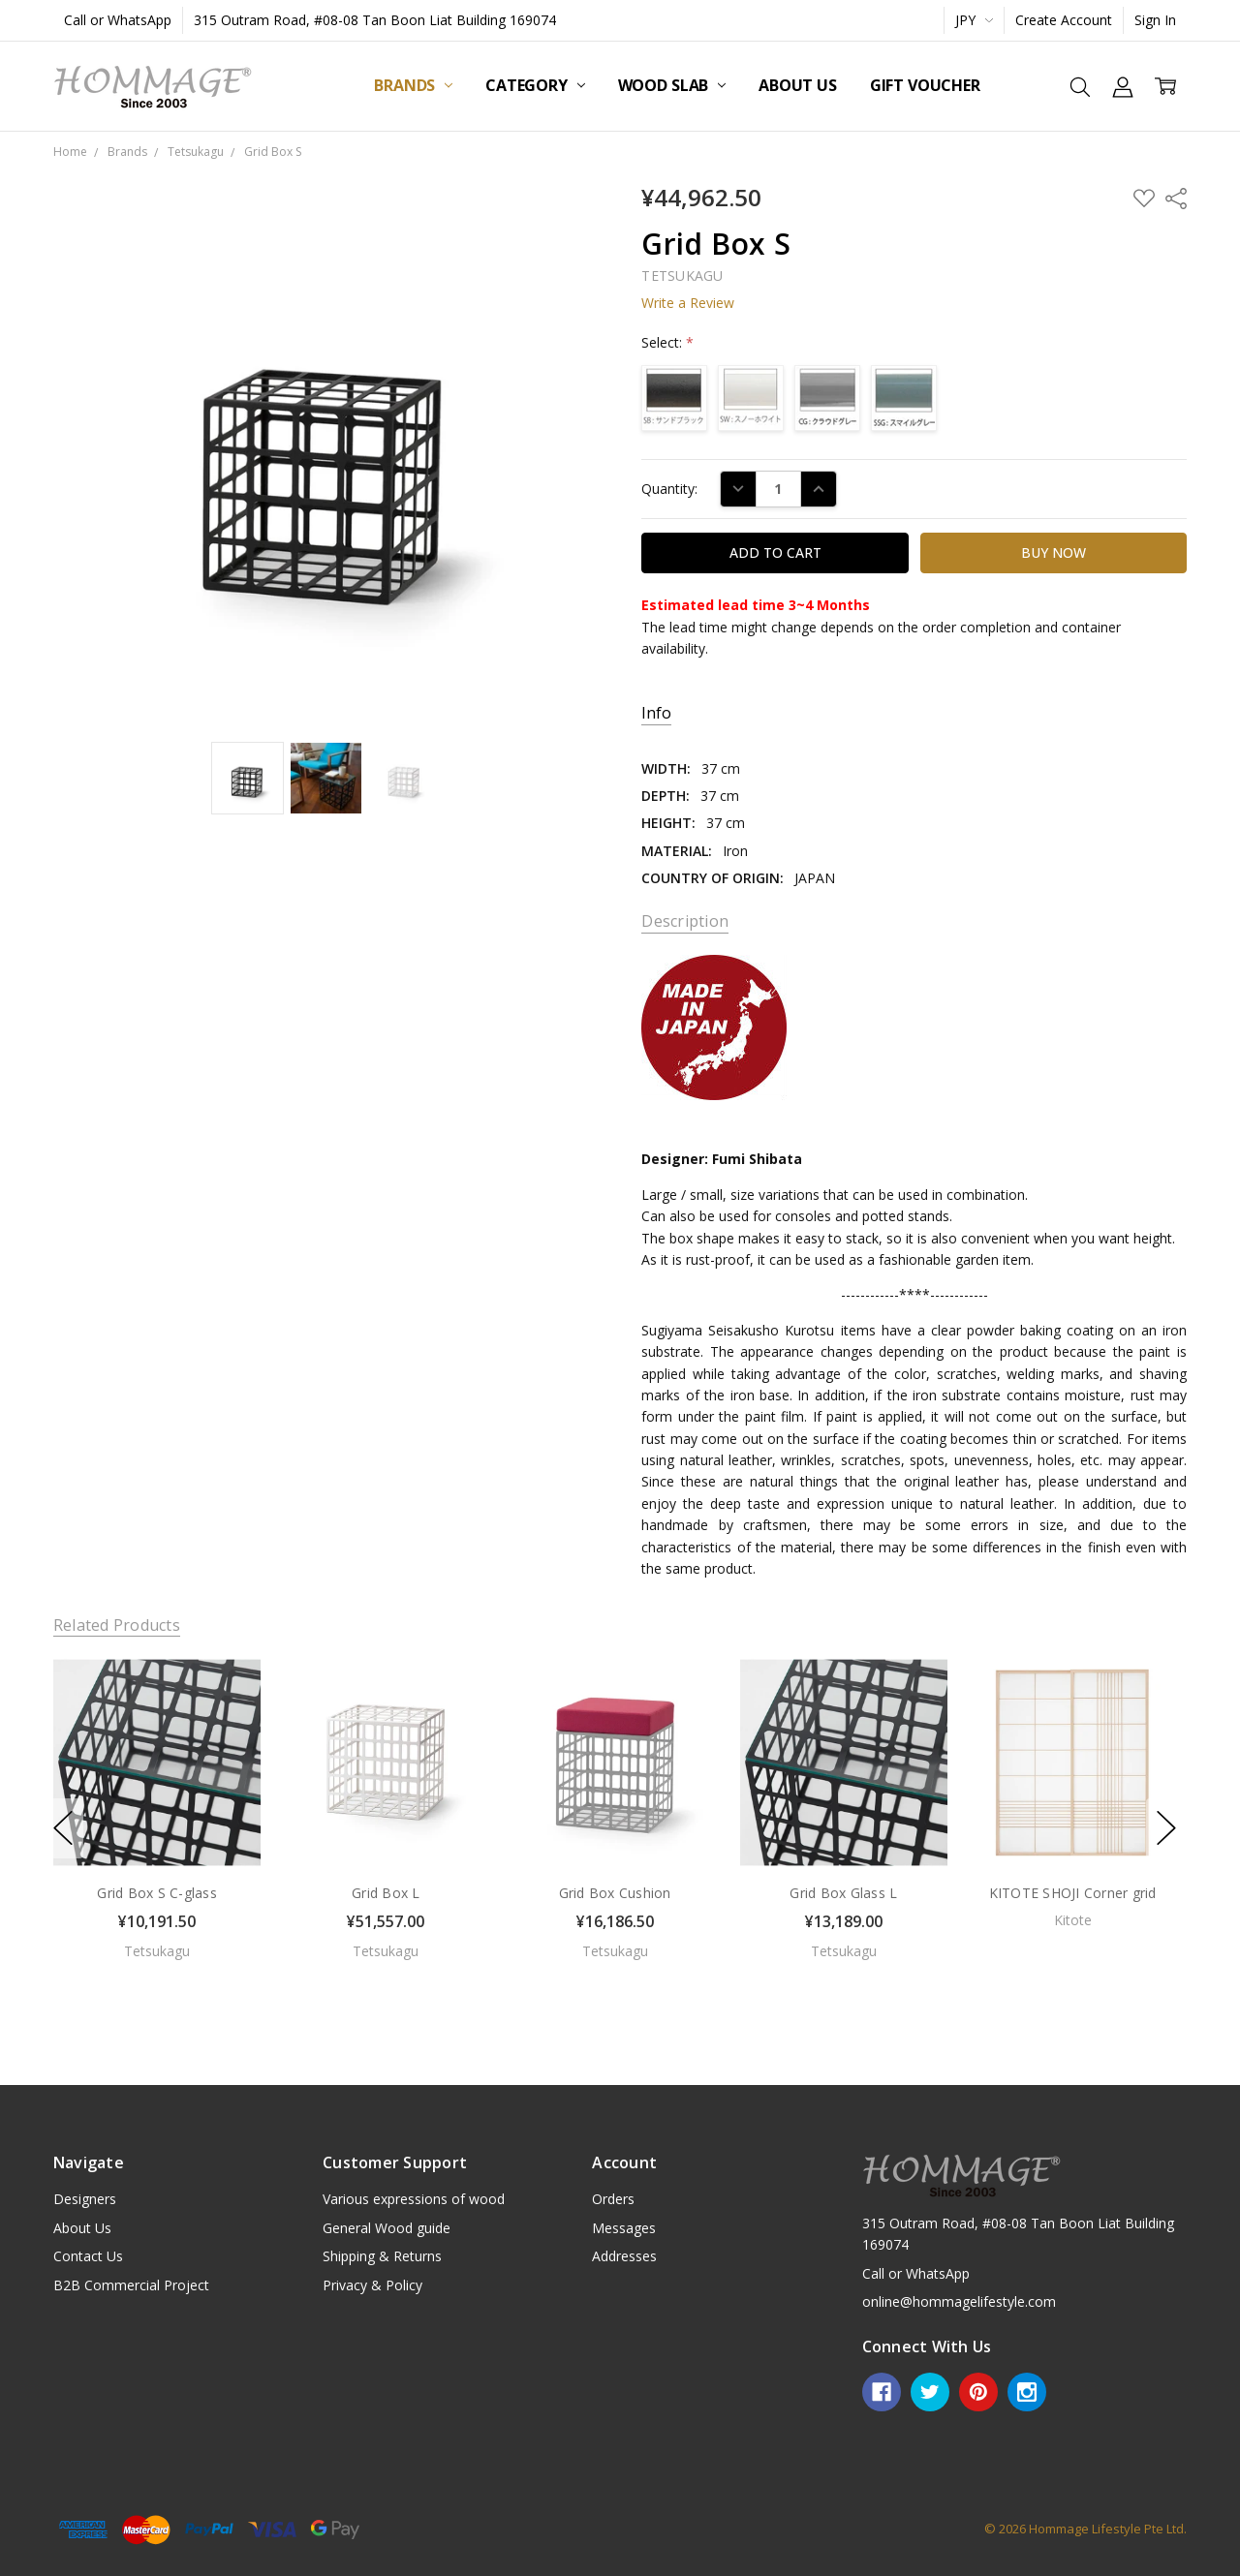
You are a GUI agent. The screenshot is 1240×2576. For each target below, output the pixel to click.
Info (656, 713)
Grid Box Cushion (614, 1893)
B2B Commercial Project (131, 2285)
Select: (667, 342)
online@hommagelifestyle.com (959, 2301)
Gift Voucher (925, 85)
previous (63, 1828)
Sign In (1155, 20)
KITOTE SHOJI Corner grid (1072, 1893)
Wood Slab (672, 85)
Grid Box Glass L (843, 1893)
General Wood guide (386, 2228)
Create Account (1063, 20)
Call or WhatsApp (117, 20)
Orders (613, 2199)
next (1166, 1828)
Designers (84, 2199)
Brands (413, 85)
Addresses (624, 2256)
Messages (624, 2228)
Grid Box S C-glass (157, 1893)
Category (535, 85)
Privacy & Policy (372, 2285)
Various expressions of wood (414, 2199)
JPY (974, 20)
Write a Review (687, 303)
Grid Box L (386, 1893)
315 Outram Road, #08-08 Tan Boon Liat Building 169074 (375, 20)
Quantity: (669, 488)
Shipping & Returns (382, 2256)
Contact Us (88, 2256)
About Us (798, 85)
